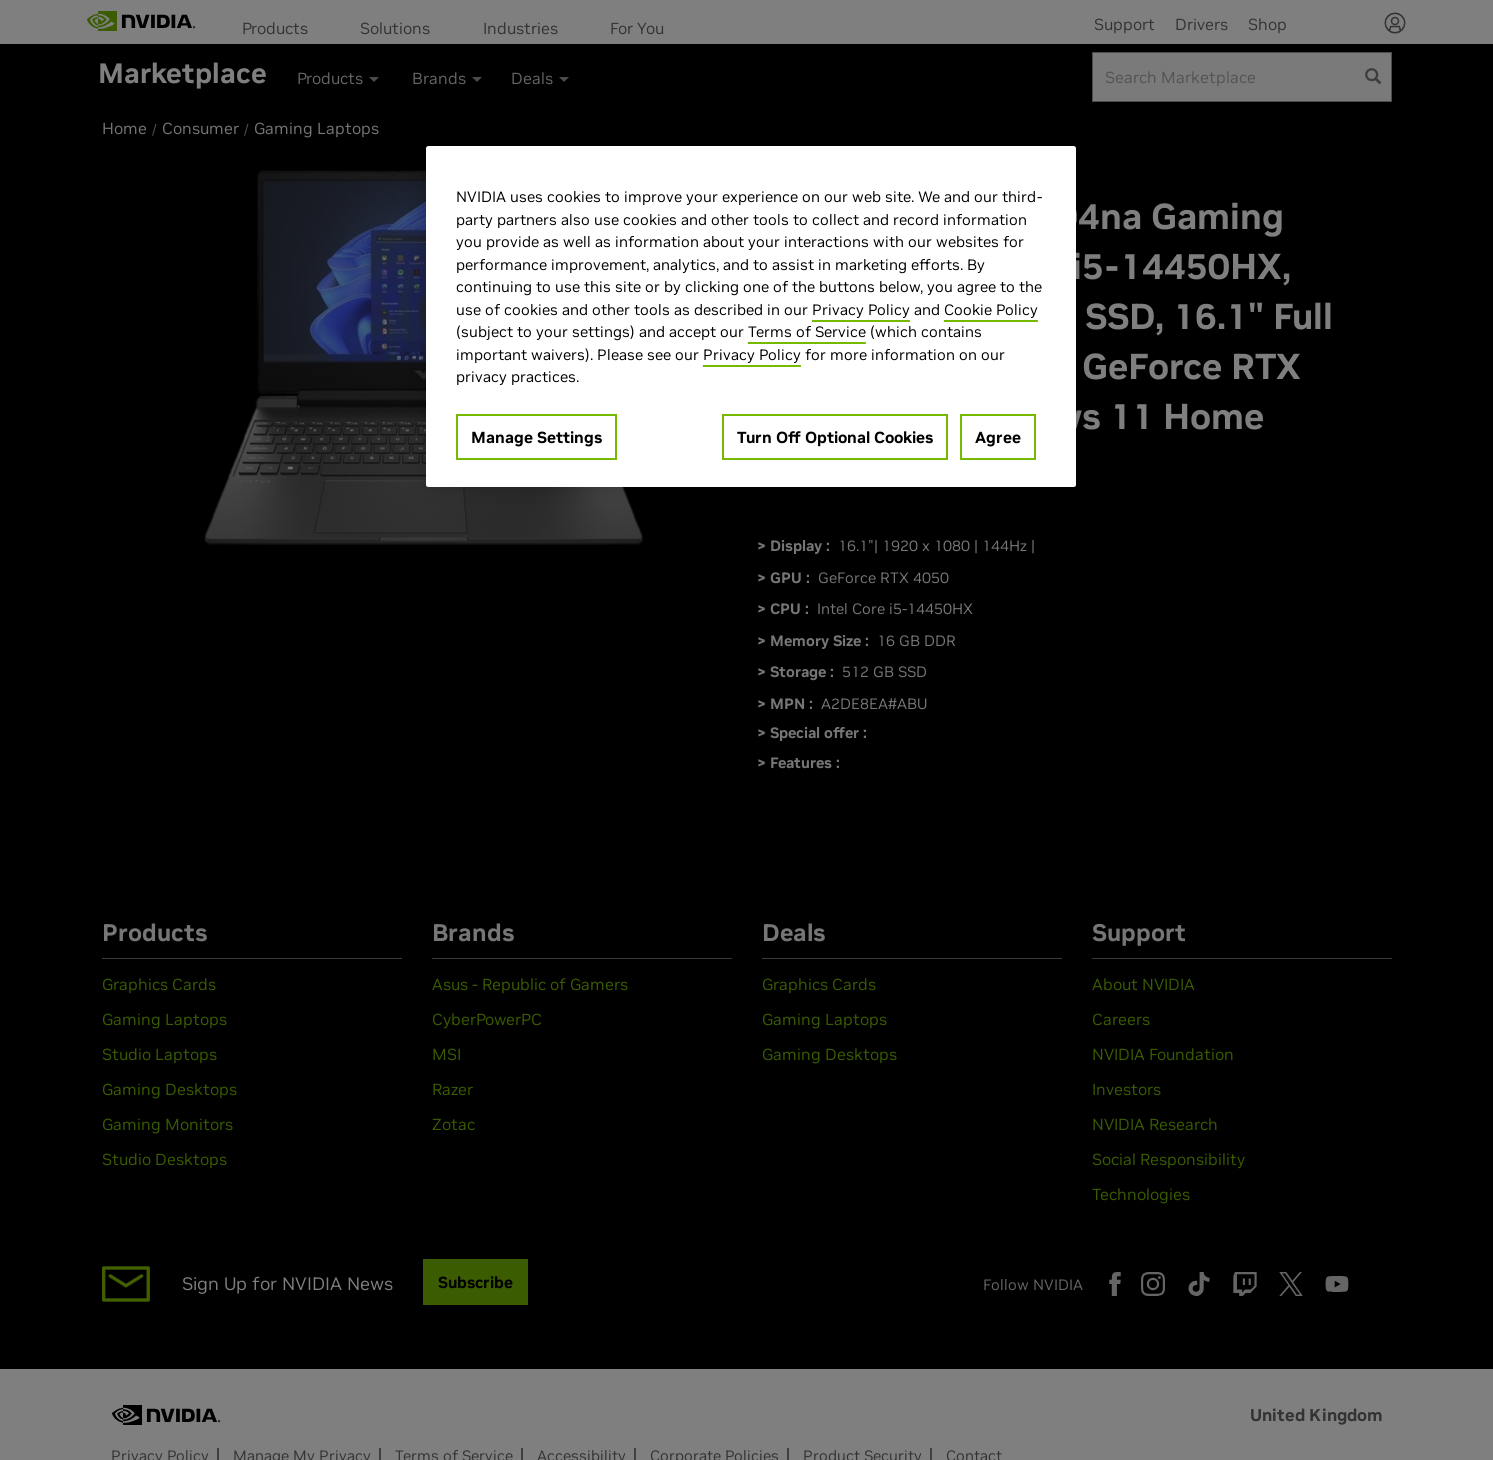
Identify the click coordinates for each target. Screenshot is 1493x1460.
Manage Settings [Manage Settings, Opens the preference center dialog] (536, 437)
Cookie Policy (991, 309)
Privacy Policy (861, 309)
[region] (751, 316)
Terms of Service (807, 331)
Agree (998, 437)
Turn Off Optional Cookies (835, 437)
